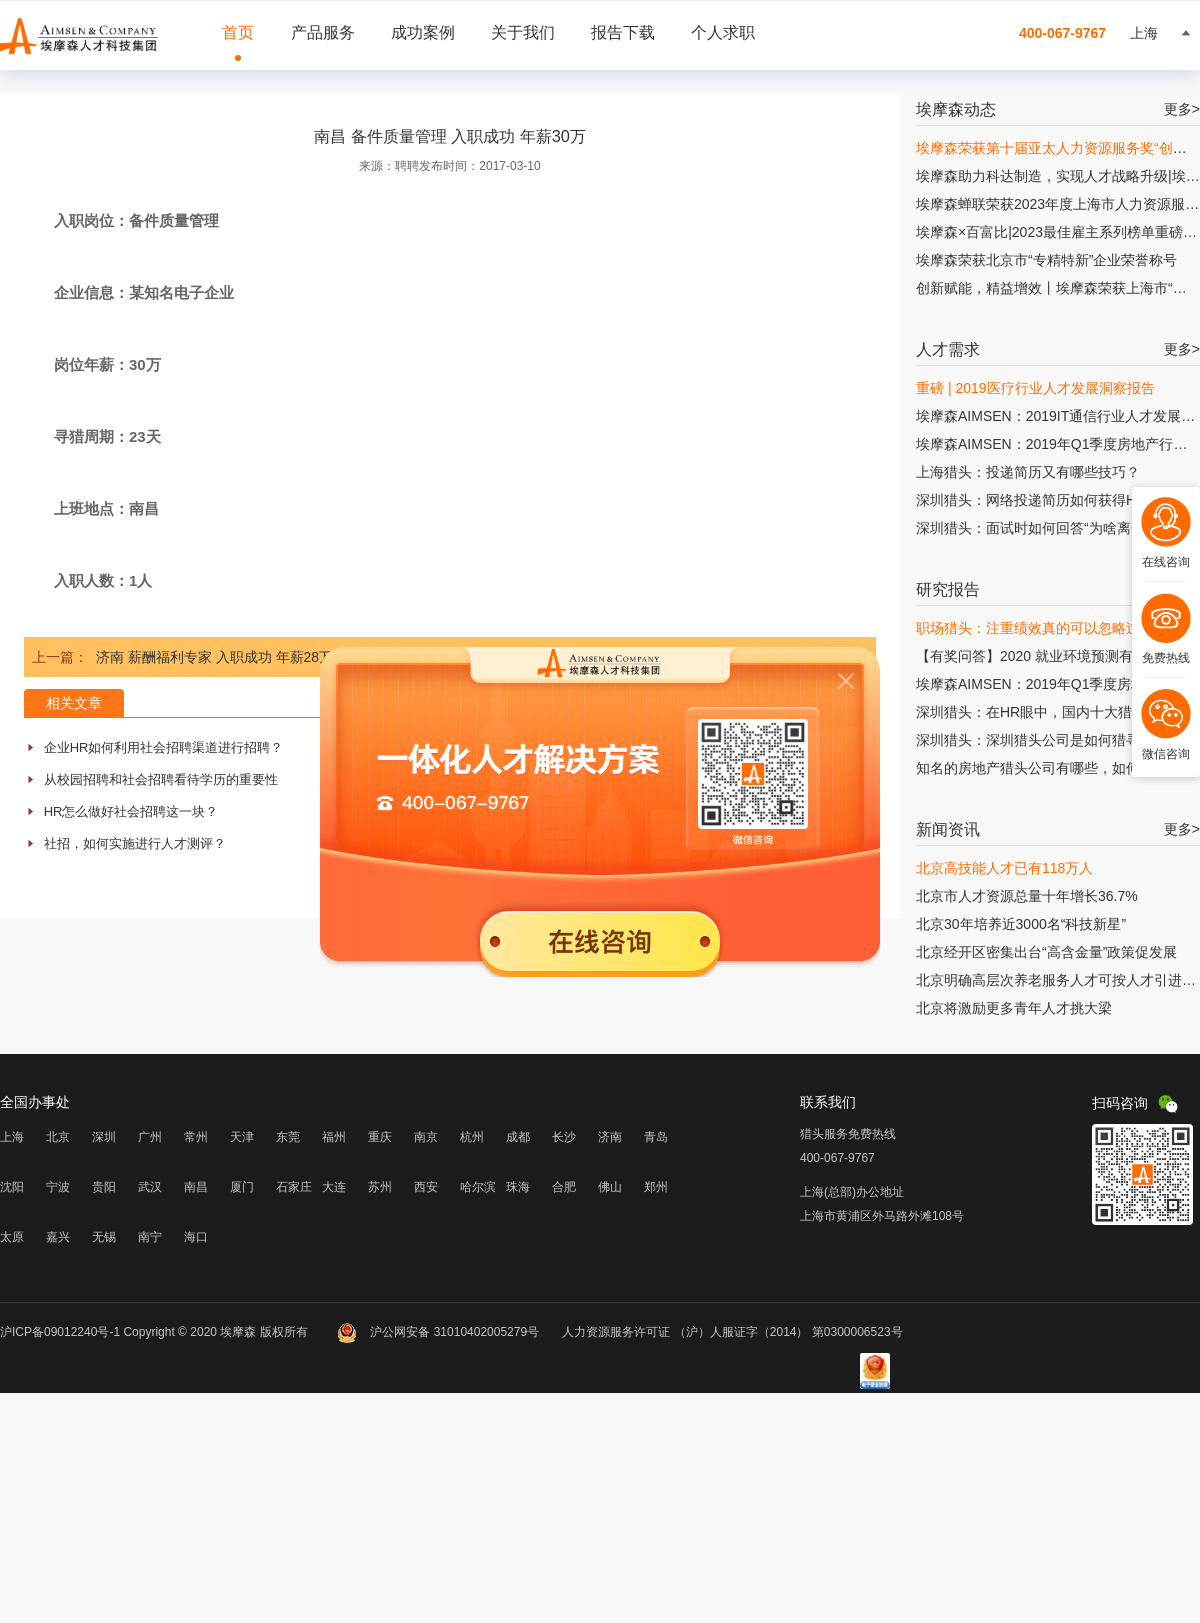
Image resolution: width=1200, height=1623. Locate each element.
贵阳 (104, 1187)
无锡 (104, 1237)
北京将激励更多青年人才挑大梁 (1014, 1008)
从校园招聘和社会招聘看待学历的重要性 (161, 779)
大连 (334, 1187)
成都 (518, 1137)
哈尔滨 (478, 1187)
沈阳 (12, 1187)
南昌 (196, 1187)
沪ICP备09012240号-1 (60, 1332)
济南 (610, 1137)
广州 (150, 1137)
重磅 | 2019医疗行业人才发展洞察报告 (1035, 388)
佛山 (610, 1187)
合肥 (564, 1187)
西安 (426, 1187)
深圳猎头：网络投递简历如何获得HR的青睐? (1056, 500)
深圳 (104, 1137)
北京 (58, 1137)
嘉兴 (58, 1237)
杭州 (472, 1137)
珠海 (518, 1187)
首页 (238, 32)
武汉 (150, 1187)
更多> (1182, 109)
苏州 (380, 1187)
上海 (12, 1137)
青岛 (656, 1137)
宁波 (58, 1187)
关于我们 (523, 32)
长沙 (564, 1137)
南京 (426, 1137)
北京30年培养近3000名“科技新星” (1021, 924)
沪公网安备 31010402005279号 (439, 1332)
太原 (12, 1237)
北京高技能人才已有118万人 (1004, 868)
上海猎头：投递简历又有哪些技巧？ (1028, 472)
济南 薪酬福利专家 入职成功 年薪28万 (214, 657)
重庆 (380, 1137)
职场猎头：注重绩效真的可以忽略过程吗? (1046, 628)
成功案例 (423, 32)
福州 (334, 1137)
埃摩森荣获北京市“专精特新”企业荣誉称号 (1046, 260)
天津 (242, 1137)
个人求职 (723, 32)
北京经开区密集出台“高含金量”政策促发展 (1046, 952)
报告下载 (623, 32)
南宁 (150, 1237)
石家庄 (294, 1187)
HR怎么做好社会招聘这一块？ (131, 811)
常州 (196, 1137)
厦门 (242, 1187)
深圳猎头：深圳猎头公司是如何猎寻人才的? (1053, 740)
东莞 (288, 1137)
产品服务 (323, 32)
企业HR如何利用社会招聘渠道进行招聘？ (164, 747)
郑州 (656, 1187)
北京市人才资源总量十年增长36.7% (1027, 896)
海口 (196, 1237)
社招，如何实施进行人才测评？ (135, 843)
